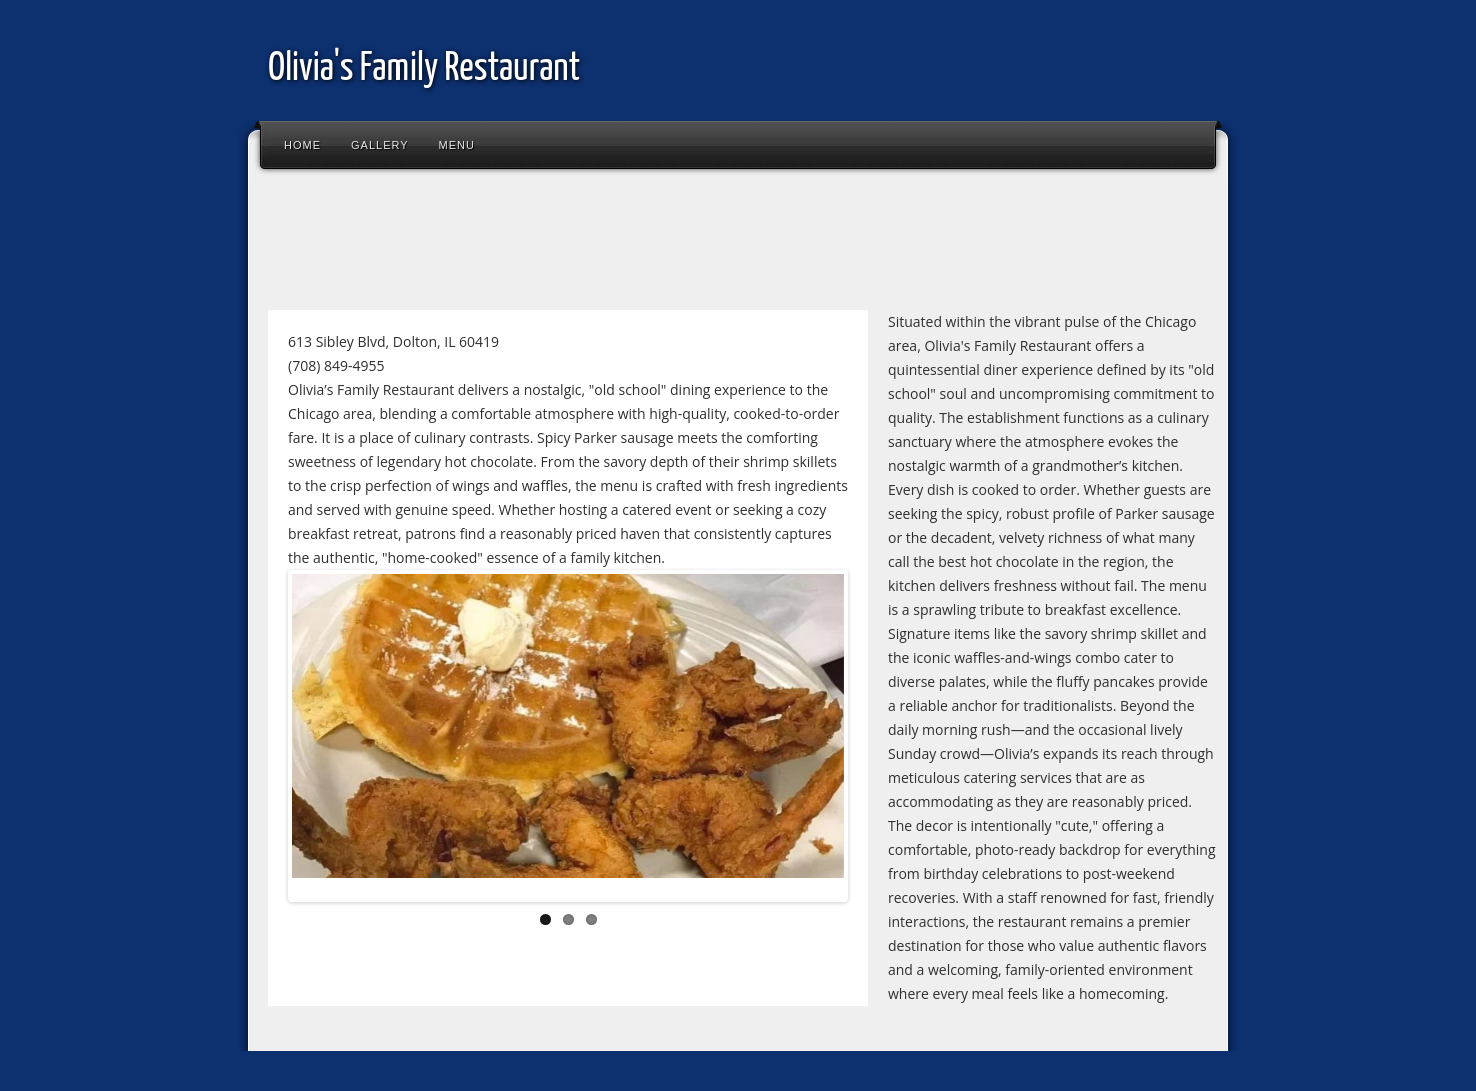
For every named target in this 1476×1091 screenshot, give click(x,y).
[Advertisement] (622, 244)
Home (302, 145)
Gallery (380, 145)
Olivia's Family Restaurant (424, 69)
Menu (457, 145)
